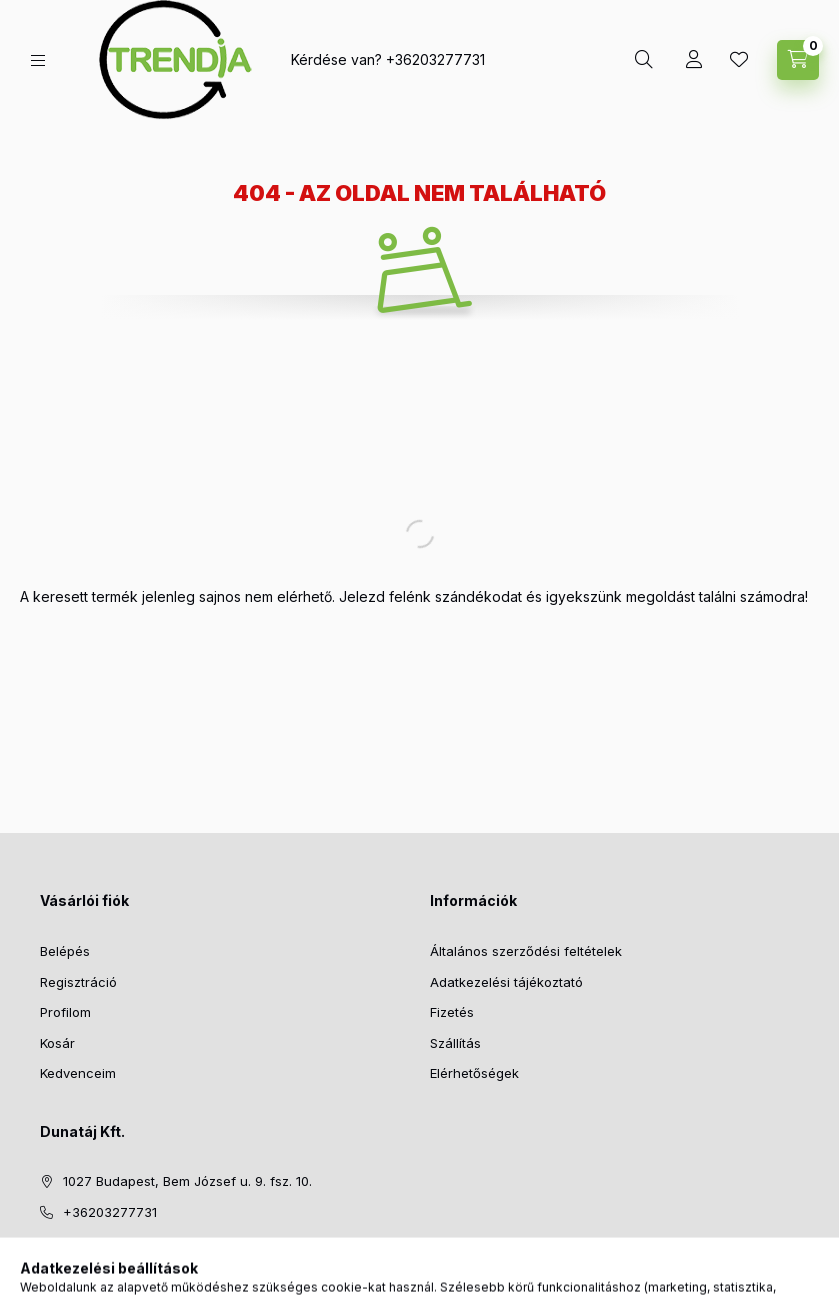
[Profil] (694, 60)
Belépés (65, 951)
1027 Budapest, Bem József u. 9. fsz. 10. (187, 1181)
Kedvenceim (78, 1073)
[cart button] (798, 60)
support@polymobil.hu (132, 1242)
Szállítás (455, 1043)
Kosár (57, 1043)
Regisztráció (78, 982)
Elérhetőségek (474, 1073)
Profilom (65, 1012)
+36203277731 (435, 59)
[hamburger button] (38, 60)
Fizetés (452, 1012)
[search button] (644, 60)
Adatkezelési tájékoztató (506, 982)
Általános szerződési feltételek (526, 951)
